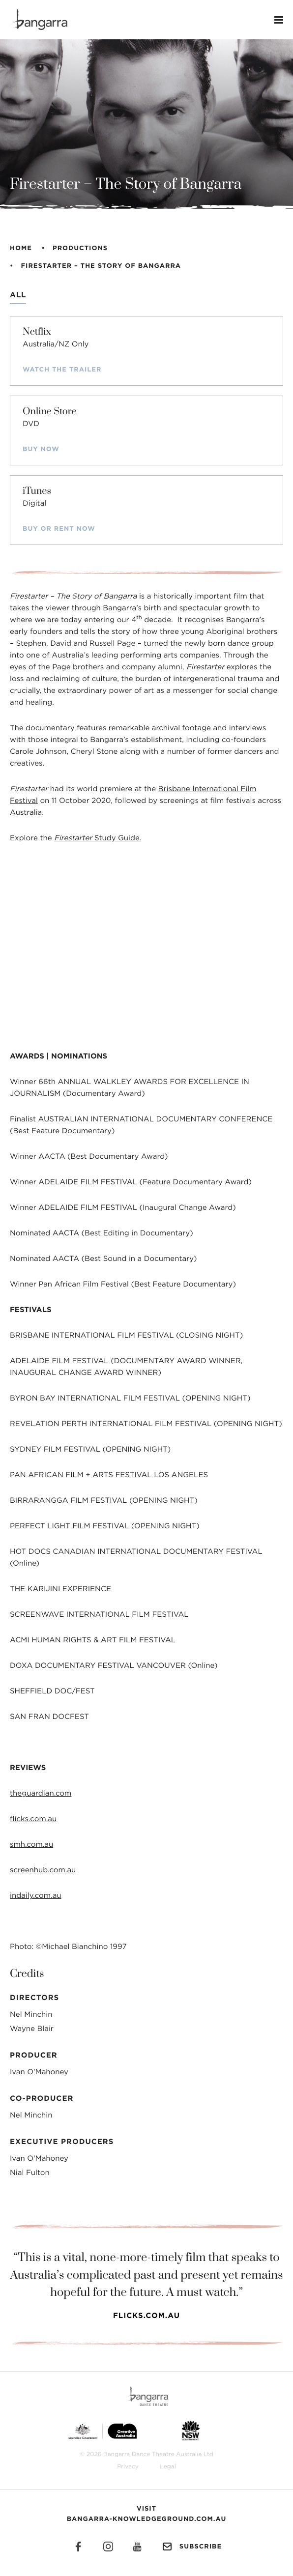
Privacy (128, 2467)
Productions (80, 248)
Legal (168, 2467)
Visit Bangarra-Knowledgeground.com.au (147, 2514)
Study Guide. (97, 838)
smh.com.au (31, 1844)
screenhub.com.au (43, 1870)
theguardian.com (40, 1793)
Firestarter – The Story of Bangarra (101, 266)
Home (21, 248)
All (18, 295)
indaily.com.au (35, 1895)
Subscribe (191, 2546)
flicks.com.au (33, 1819)
